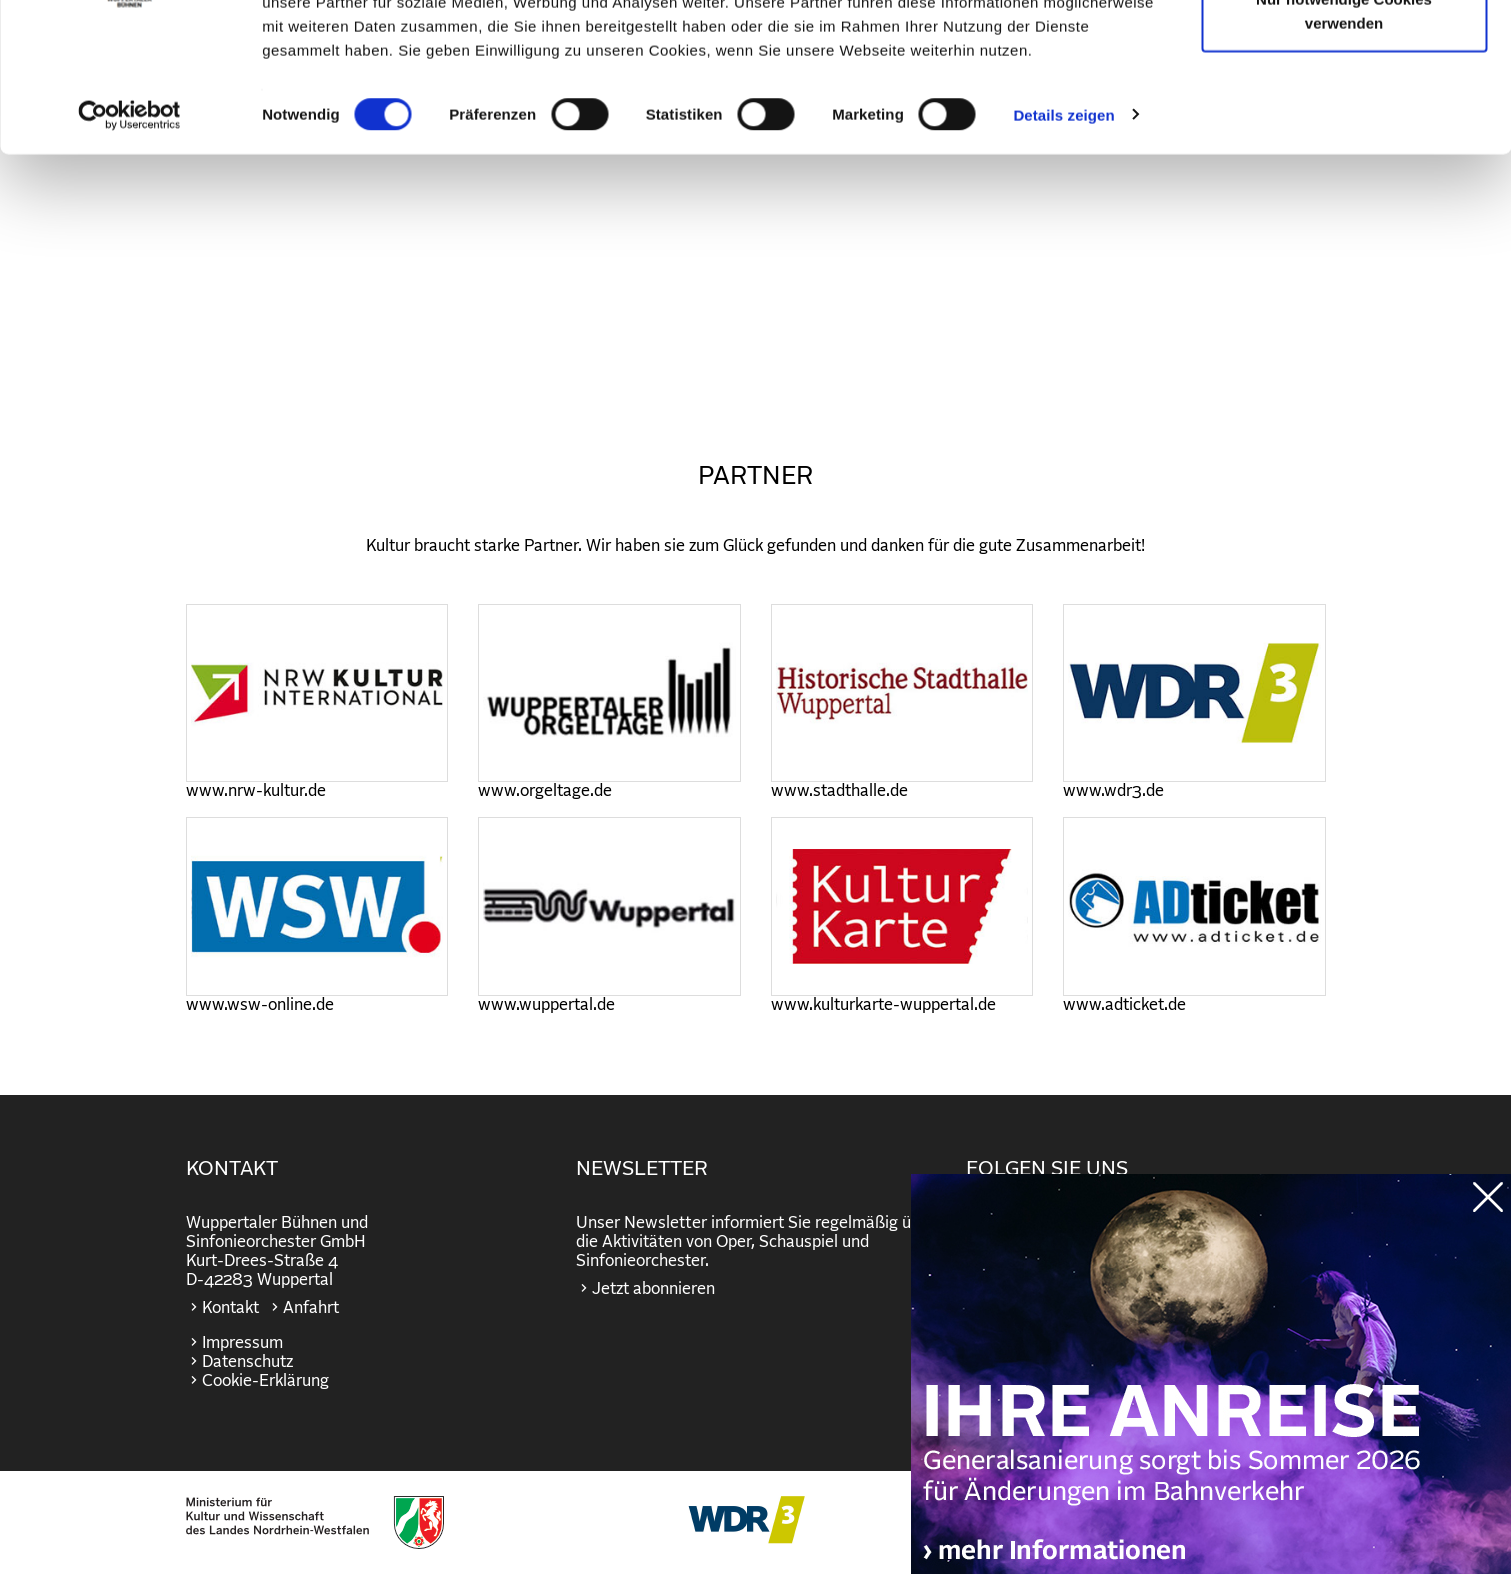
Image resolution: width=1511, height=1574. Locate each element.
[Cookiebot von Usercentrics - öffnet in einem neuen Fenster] (129, 234)
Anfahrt (311, 1308)
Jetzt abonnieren (653, 1289)
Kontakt (230, 1308)
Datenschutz (247, 1362)
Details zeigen (1063, 233)
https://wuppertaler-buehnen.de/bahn (1211, 1394)
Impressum (242, 1343)
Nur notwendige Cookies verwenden (1344, 130)
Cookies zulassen (1344, 52)
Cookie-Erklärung (265, 1381)
